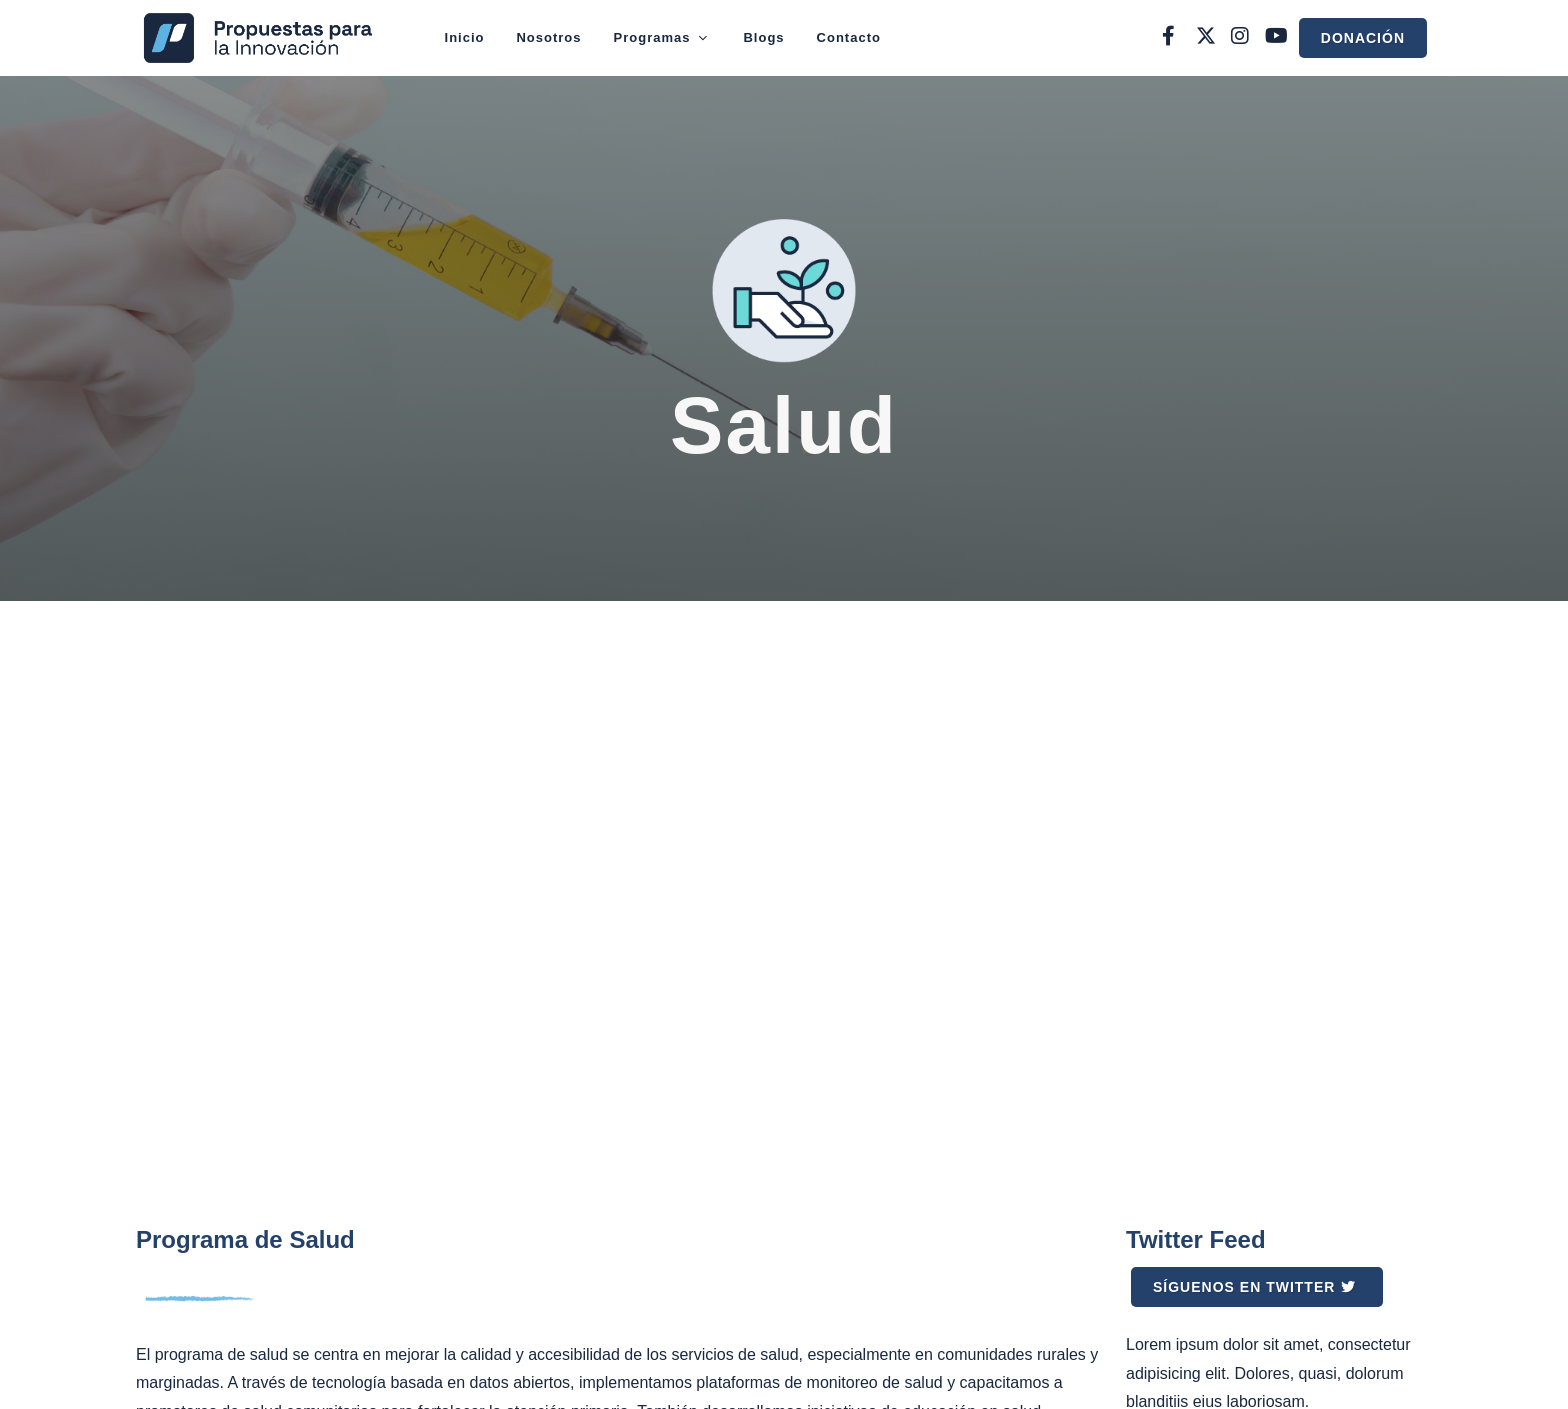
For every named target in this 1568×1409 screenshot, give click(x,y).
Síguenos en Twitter (1254, 1287)
